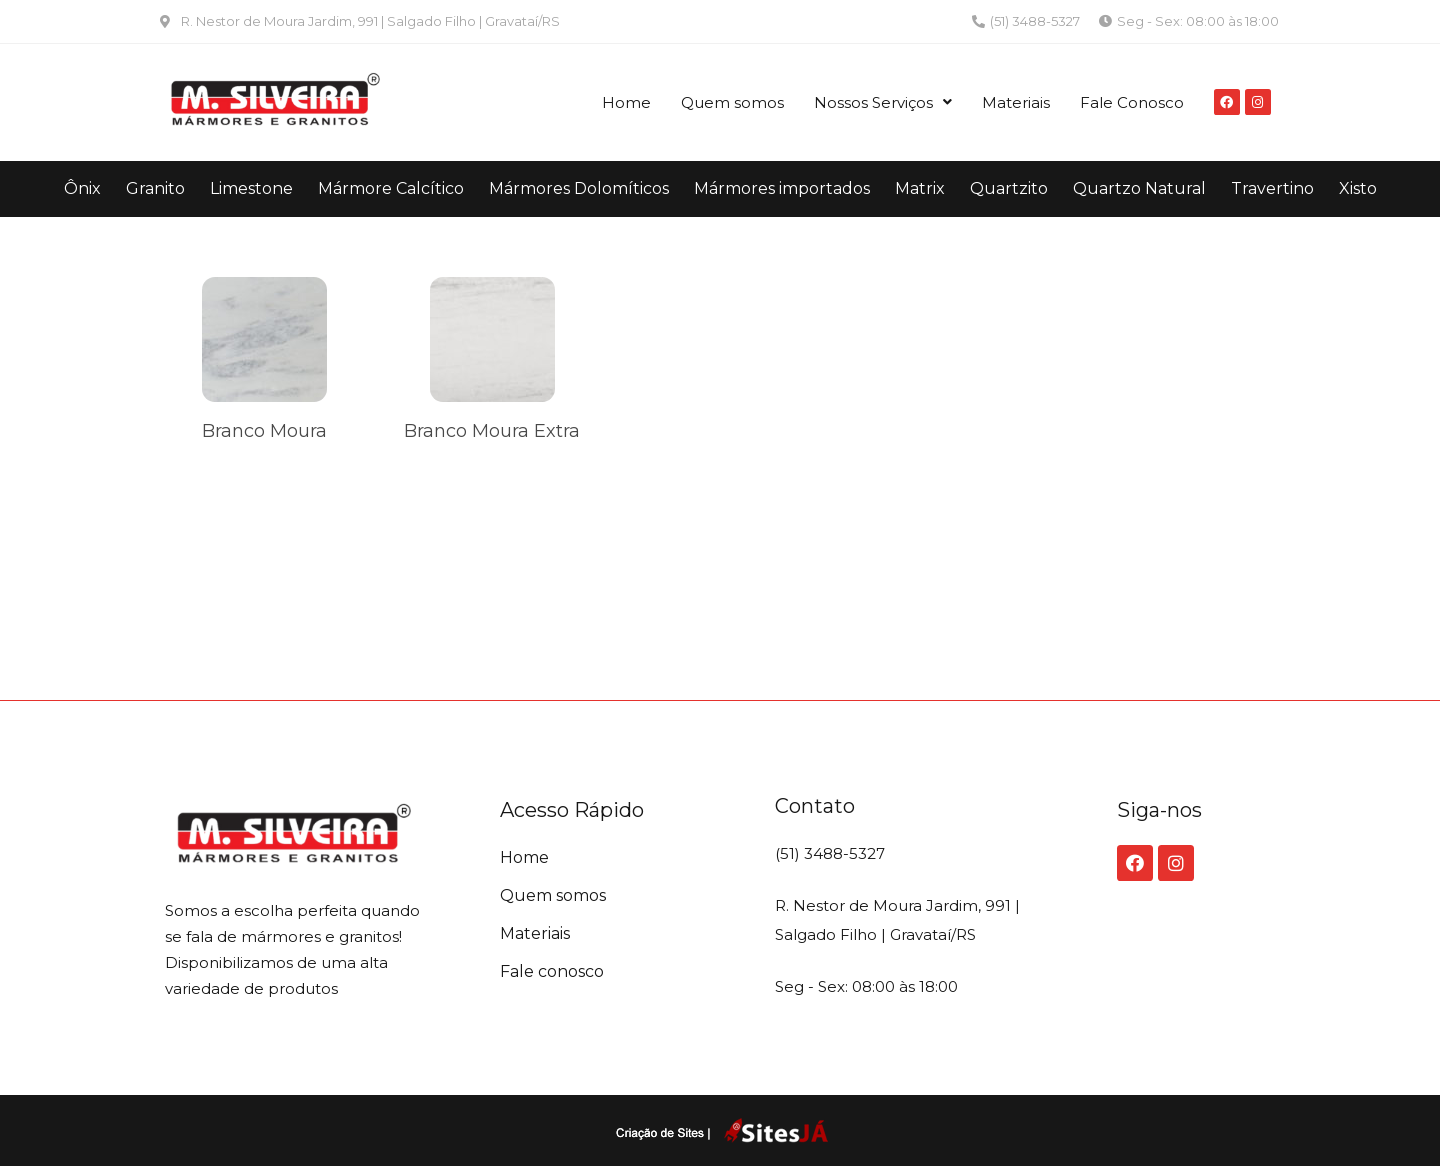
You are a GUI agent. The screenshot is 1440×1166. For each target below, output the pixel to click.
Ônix (82, 188)
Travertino (1272, 188)
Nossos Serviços (883, 102)
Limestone (251, 188)
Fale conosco (552, 971)
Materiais (1016, 102)
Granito (155, 188)
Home (626, 102)
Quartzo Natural (1139, 188)
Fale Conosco (1132, 102)
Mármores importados (782, 188)
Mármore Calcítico (391, 188)
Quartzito (1009, 188)
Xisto (1358, 188)
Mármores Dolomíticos (579, 188)
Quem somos (732, 102)
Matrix (920, 188)
